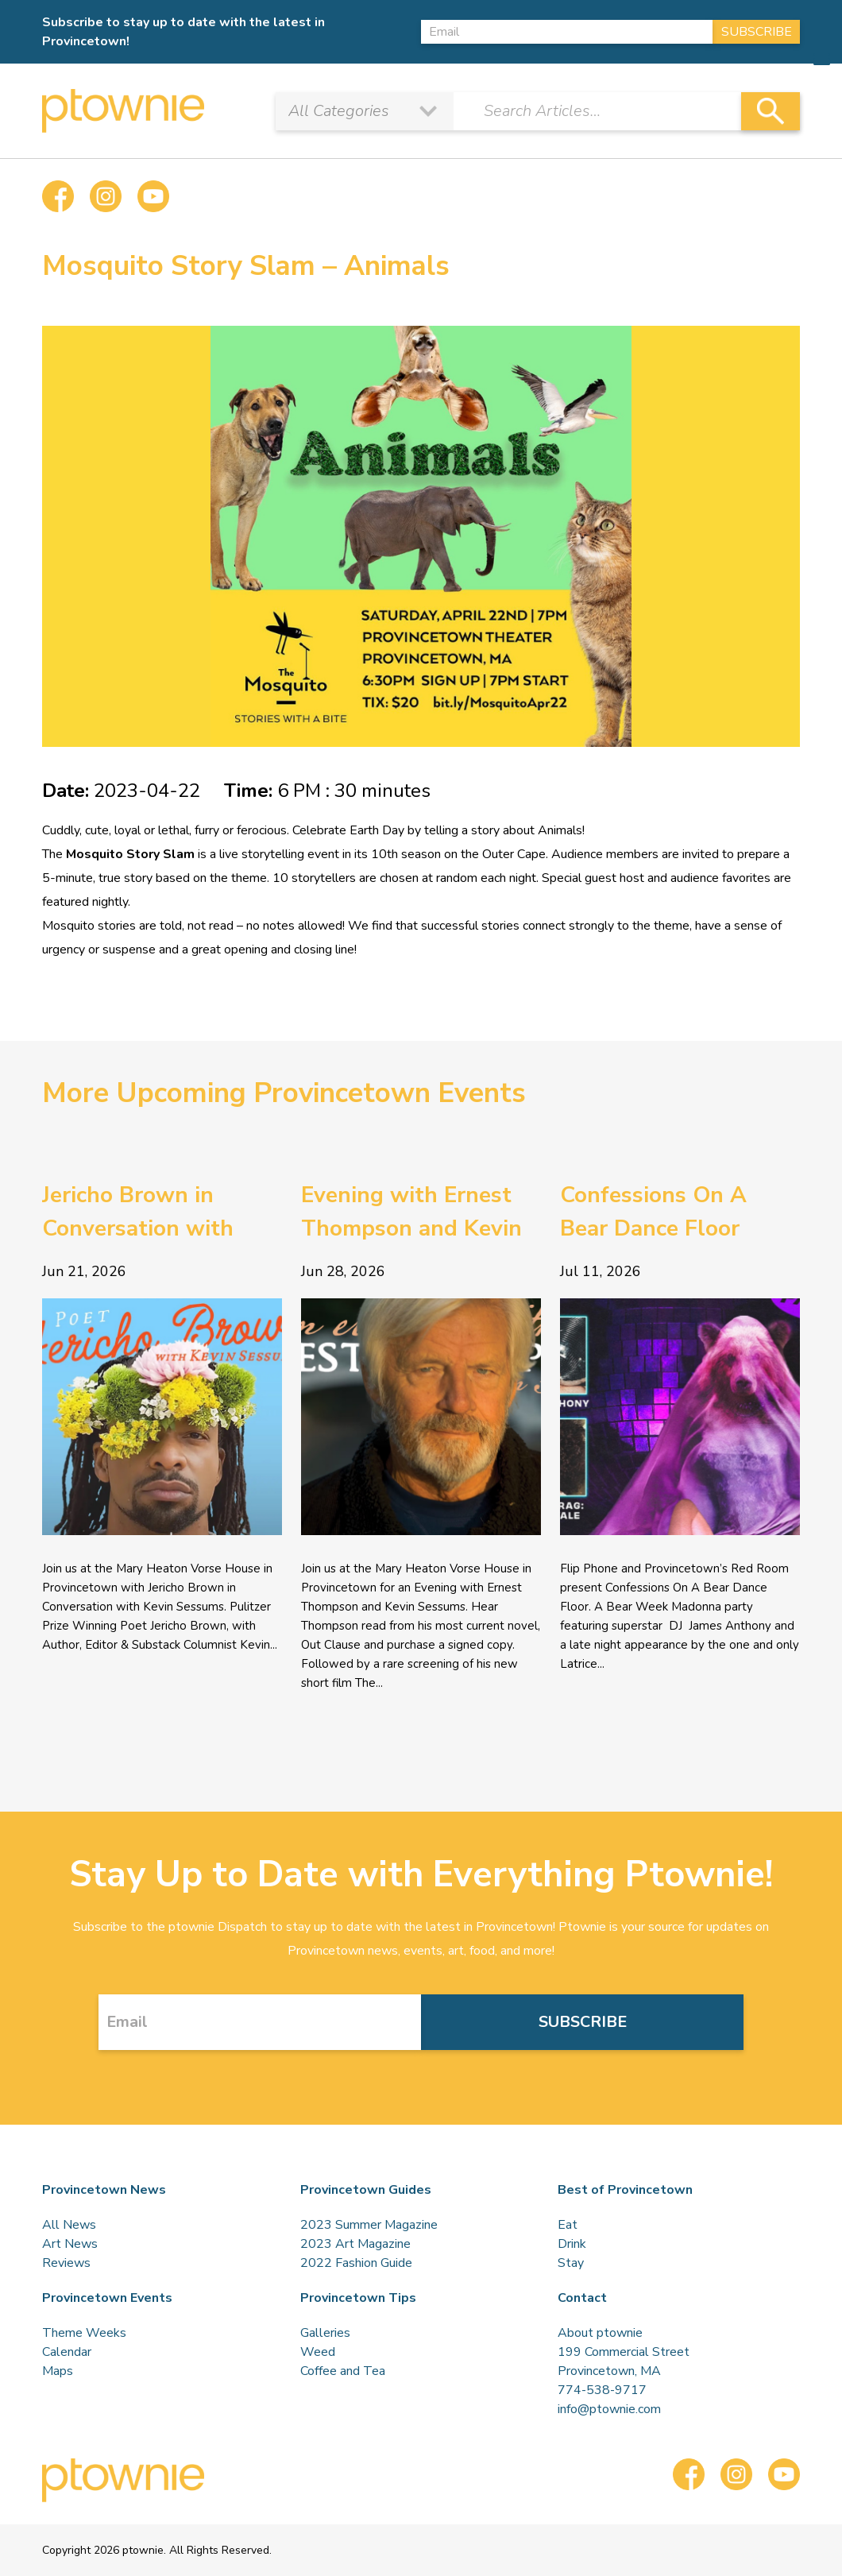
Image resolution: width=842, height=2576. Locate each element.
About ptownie (600, 2333)
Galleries (325, 2333)
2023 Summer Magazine (369, 2225)
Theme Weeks (84, 2333)
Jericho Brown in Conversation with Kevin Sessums (138, 1212)
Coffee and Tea (342, 2371)
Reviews (66, 2263)
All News (69, 2225)
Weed (317, 2352)
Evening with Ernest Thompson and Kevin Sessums (411, 1212)
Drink (572, 2244)
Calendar (66, 2352)
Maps (57, 2371)
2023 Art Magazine (355, 2244)
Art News (70, 2244)
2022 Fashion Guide (356, 2263)
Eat (567, 2225)
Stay (571, 2263)
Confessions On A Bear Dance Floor (653, 1212)
